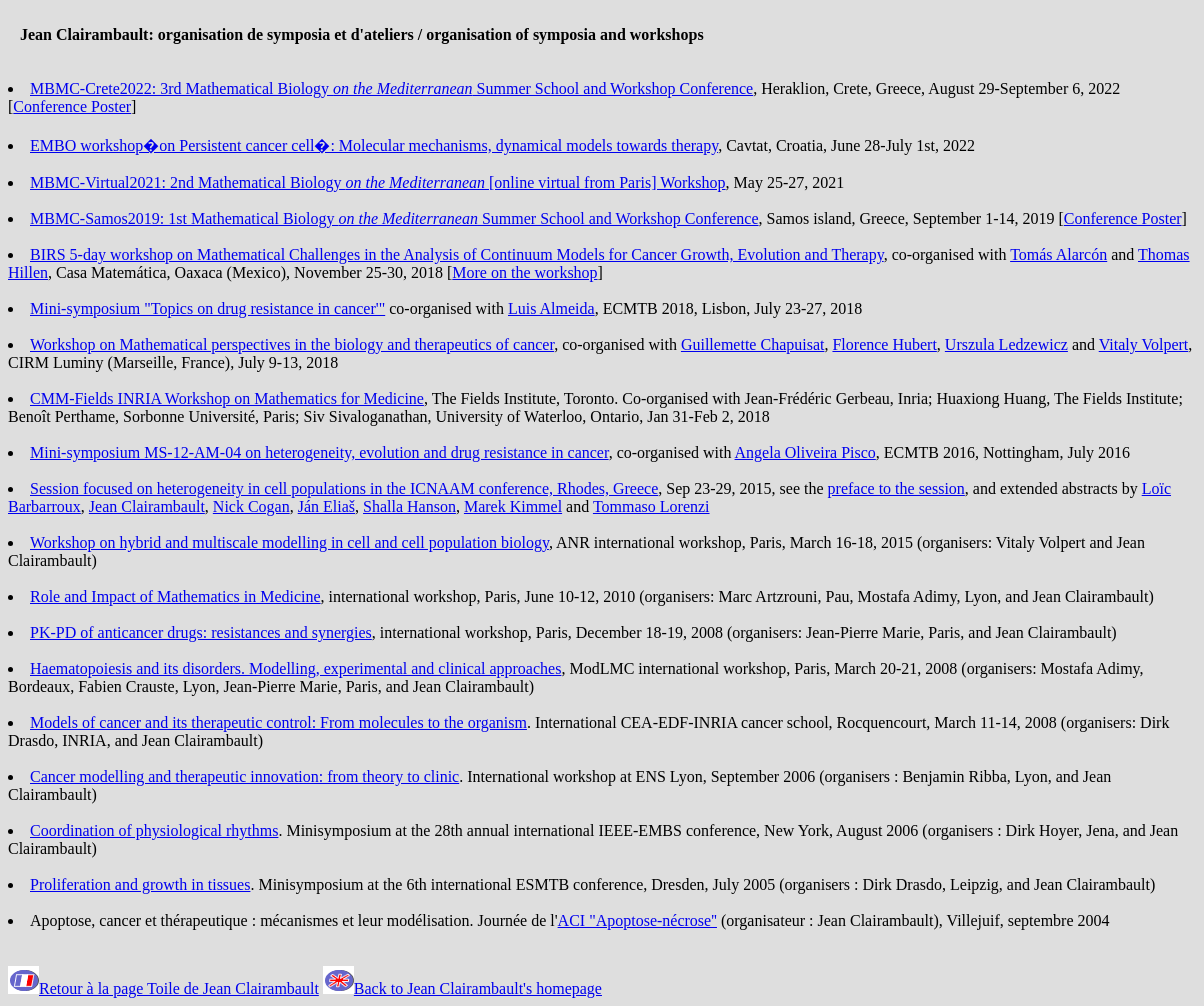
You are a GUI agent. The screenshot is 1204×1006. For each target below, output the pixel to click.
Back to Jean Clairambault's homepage (478, 988)
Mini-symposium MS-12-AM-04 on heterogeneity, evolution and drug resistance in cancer (319, 452)
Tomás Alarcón (1058, 254)
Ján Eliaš (326, 506)
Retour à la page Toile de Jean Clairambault (179, 988)
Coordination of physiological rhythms (154, 830)
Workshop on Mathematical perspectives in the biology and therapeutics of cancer (292, 344)
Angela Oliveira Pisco (805, 452)
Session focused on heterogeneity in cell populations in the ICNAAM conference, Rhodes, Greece (344, 488)
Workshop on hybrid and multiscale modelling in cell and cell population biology (289, 542)
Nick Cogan (251, 506)
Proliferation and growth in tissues (140, 884)
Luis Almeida (551, 308)
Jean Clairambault (147, 506)
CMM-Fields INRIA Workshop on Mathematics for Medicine (227, 398)
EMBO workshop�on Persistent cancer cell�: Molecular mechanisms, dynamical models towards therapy (374, 145)
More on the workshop (524, 272)
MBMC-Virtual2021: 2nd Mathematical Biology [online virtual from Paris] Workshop (378, 182)
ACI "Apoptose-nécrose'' (637, 920)
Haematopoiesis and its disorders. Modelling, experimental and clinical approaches (295, 668)
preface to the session (896, 488)
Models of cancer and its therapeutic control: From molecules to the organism (278, 722)
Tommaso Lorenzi (651, 506)
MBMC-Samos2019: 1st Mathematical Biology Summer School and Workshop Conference (394, 218)
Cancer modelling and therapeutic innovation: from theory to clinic (244, 776)
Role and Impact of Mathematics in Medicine (175, 596)
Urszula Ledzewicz (1006, 344)
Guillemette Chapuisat (753, 344)
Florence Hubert (884, 344)
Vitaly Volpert (1144, 344)
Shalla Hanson (409, 506)
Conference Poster (72, 106)
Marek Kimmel (513, 506)
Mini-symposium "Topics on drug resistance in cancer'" (207, 308)
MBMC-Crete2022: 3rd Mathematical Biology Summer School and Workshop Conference (391, 88)
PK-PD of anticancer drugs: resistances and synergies (201, 632)
